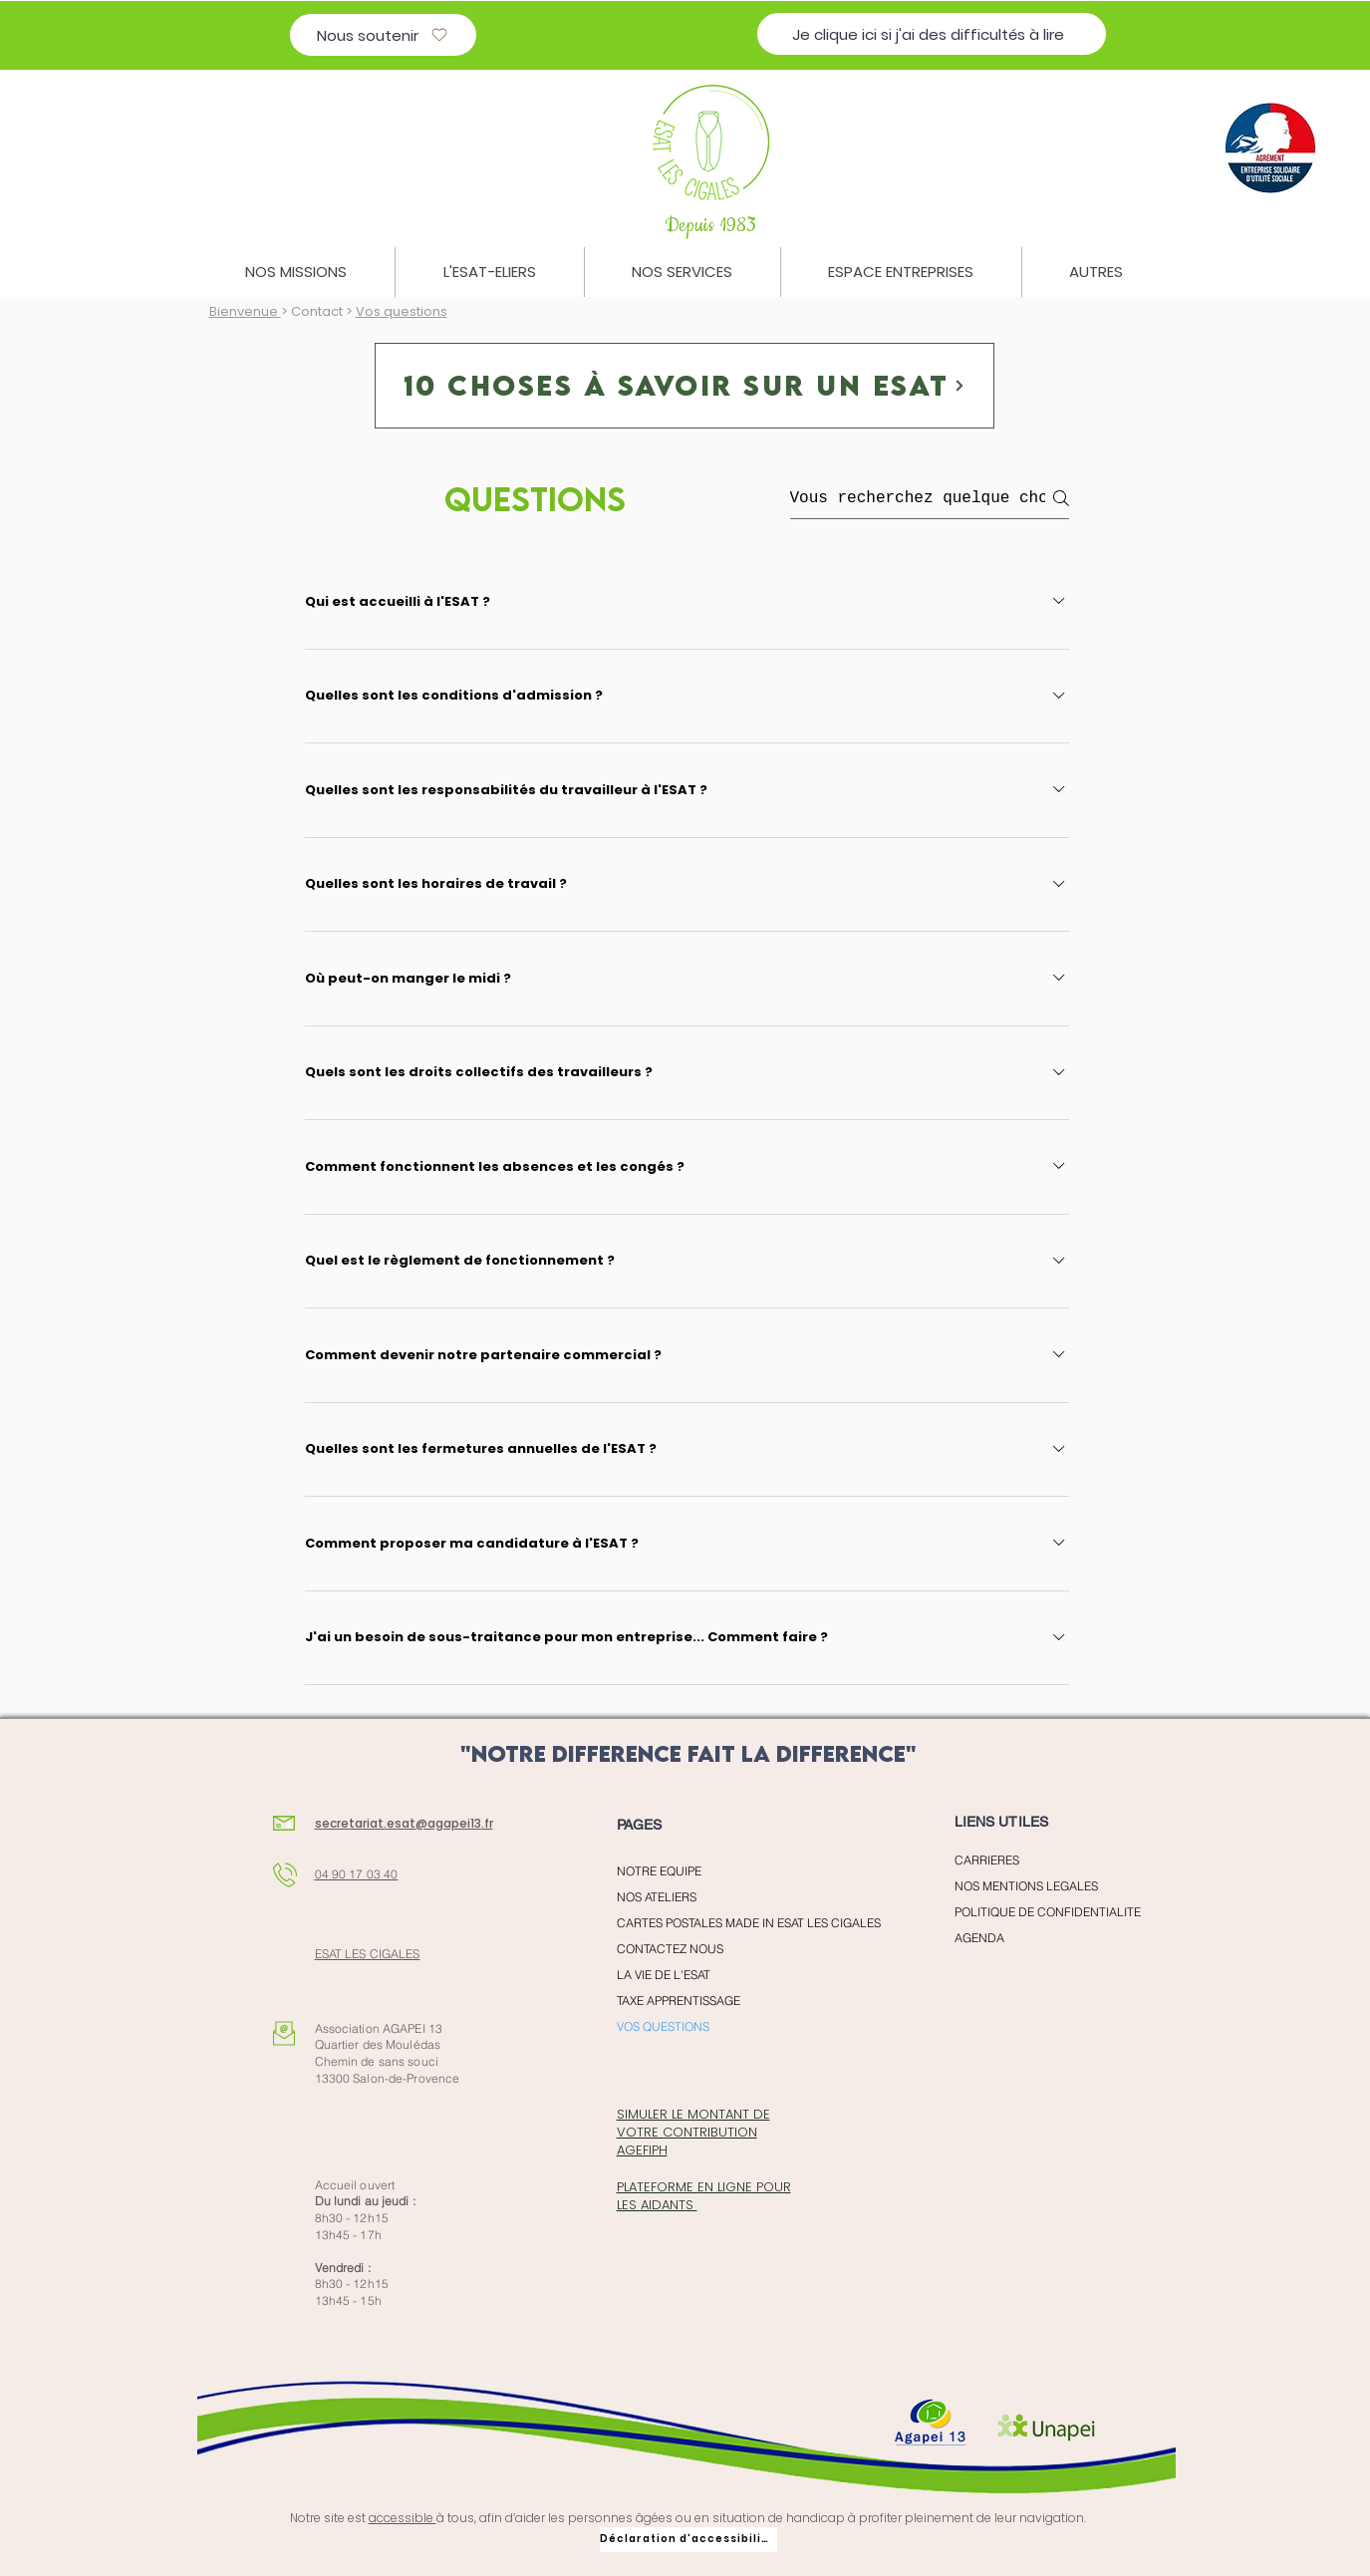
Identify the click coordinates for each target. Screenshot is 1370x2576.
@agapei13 (448, 1823)
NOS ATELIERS (656, 1896)
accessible (402, 2517)
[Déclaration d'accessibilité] (688, 2539)
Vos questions (401, 311)
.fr (487, 1823)
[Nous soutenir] (383, 35)
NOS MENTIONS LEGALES (1026, 1885)
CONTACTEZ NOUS (670, 1948)
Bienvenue (245, 311)
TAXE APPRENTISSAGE (678, 2000)
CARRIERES (987, 1860)
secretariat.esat (365, 1823)
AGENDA (979, 1937)
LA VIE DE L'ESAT (663, 1974)
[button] (296, 272)
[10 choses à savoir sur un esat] (684, 386)
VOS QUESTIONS (663, 2026)
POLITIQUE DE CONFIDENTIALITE (1048, 1911)
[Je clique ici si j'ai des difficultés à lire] (931, 34)
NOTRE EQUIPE (659, 1870)
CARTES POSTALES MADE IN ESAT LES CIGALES (726, 1922)
